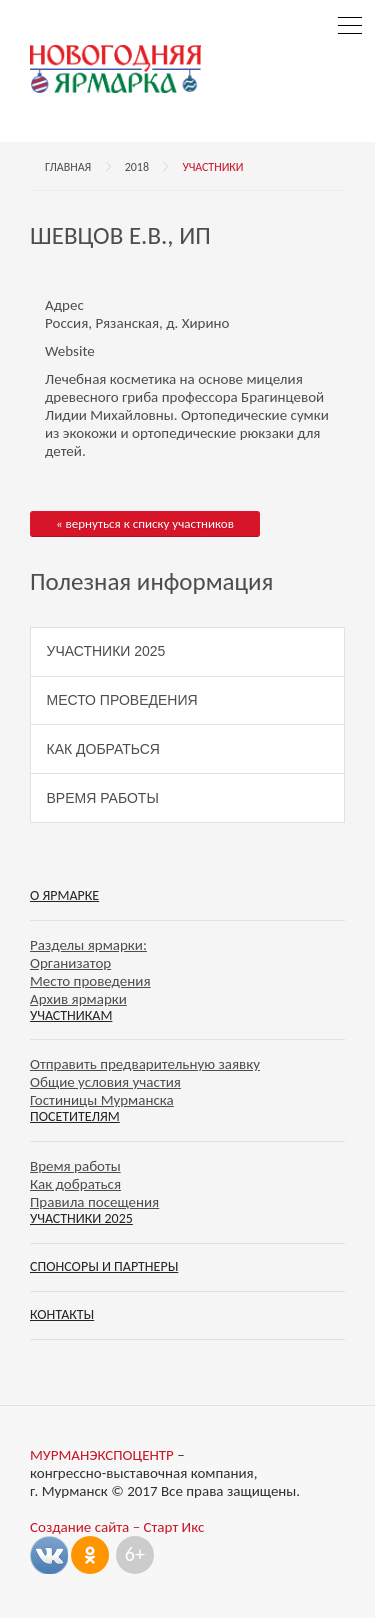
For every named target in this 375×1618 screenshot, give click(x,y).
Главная (68, 167)
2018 (137, 167)
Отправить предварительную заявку (145, 1064)
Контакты (62, 1314)
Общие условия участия (105, 1082)
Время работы (103, 798)
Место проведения (122, 700)
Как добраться (103, 749)
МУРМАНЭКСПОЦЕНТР (102, 1455)
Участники (212, 167)
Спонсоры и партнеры (104, 1266)
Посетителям (75, 1116)
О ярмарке (64, 895)
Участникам (71, 1015)
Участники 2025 (106, 651)
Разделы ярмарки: (88, 945)
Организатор (70, 963)
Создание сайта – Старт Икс (117, 1527)
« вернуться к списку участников (145, 523)
